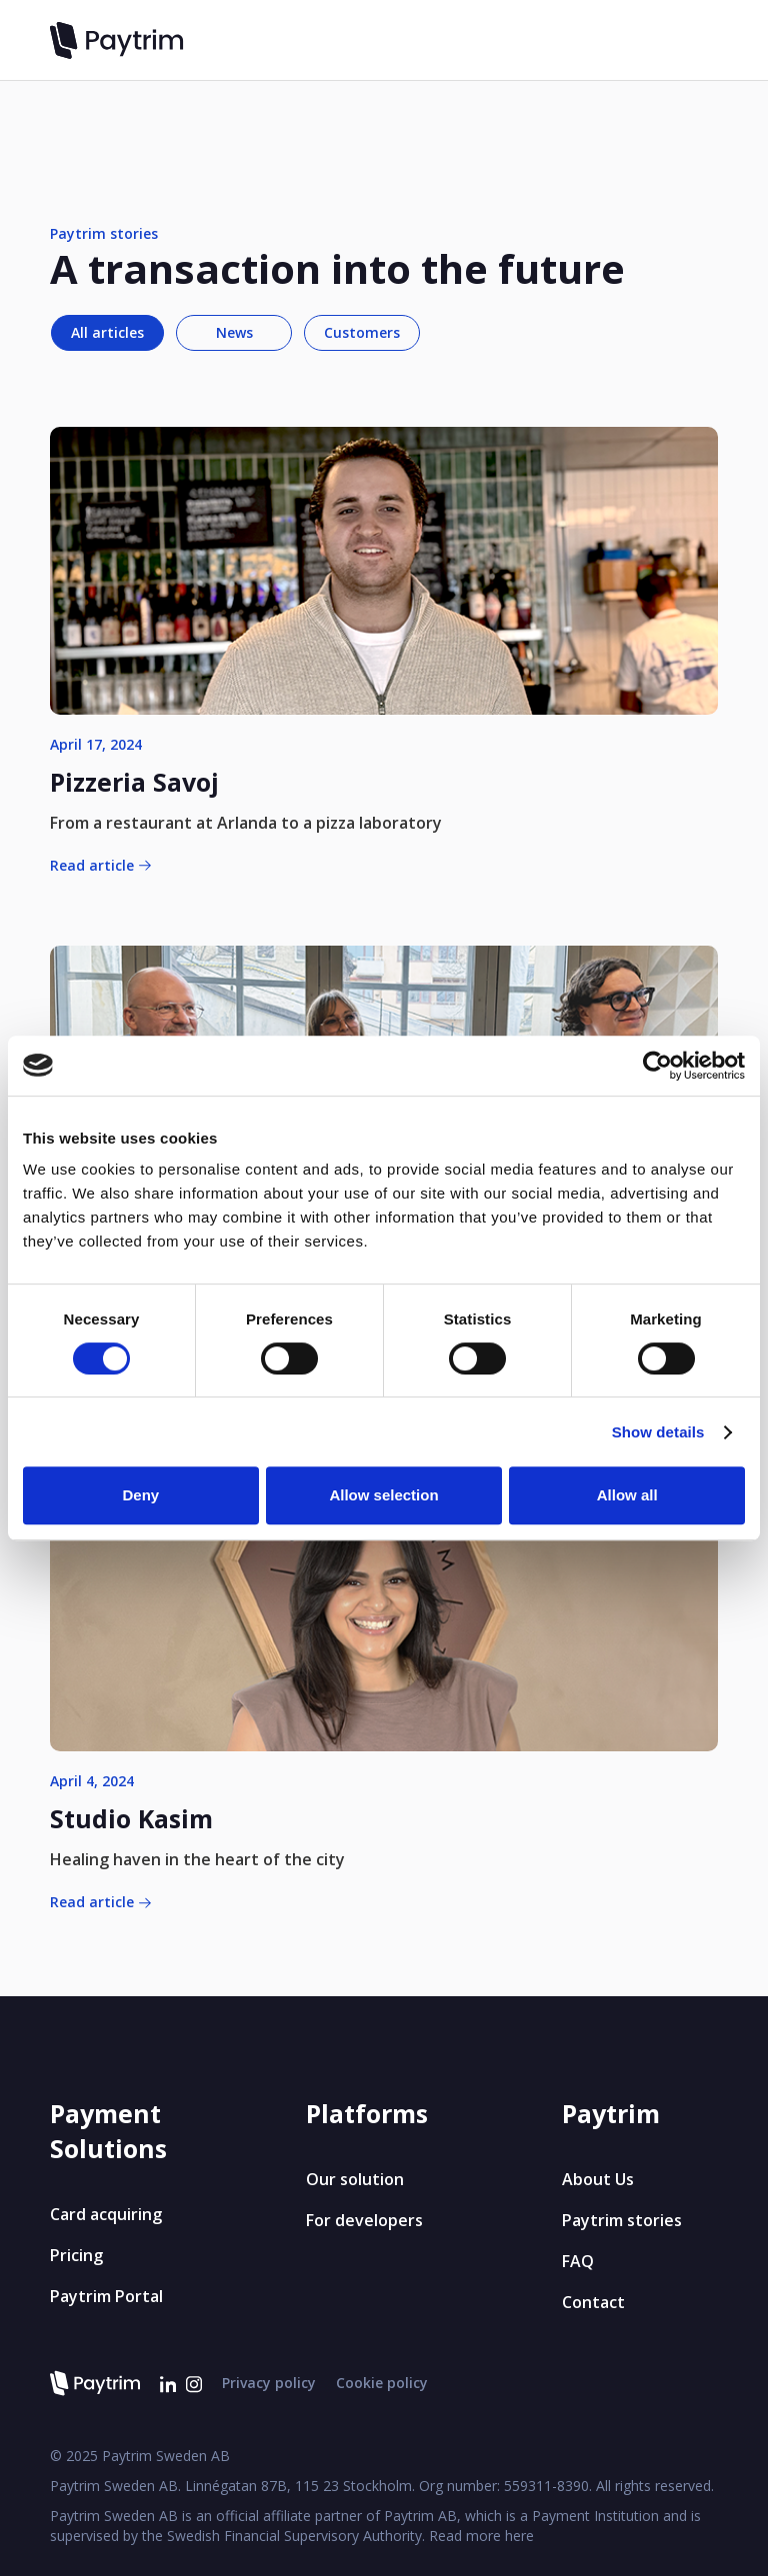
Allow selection (383, 1494)
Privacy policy (269, 2382)
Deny (140, 1494)
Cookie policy (382, 2382)
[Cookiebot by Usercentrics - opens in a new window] (657, 1066)
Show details (658, 1431)
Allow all (627, 1494)
